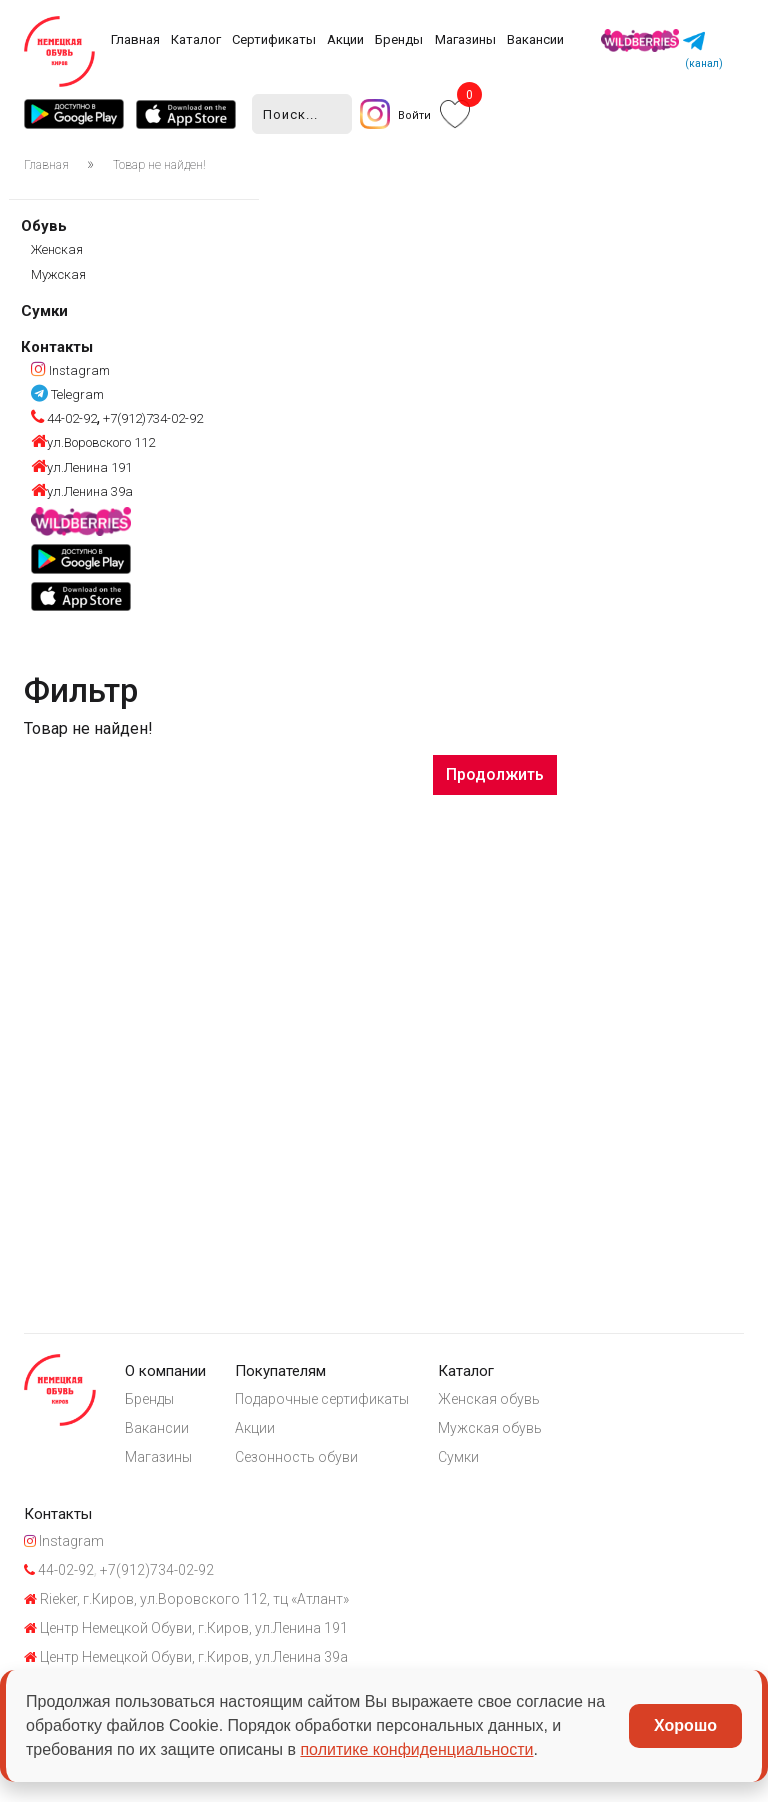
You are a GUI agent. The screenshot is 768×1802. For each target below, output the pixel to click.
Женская (57, 250)
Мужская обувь (495, 1430)
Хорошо (685, 1725)
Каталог (196, 39)
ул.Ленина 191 (81, 467)
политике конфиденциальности (416, 1749)
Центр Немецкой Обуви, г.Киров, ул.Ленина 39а (186, 1665)
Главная (135, 39)
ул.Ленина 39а (82, 491)
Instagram (70, 370)
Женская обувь (494, 1401)
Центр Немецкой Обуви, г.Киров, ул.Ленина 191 (186, 1635)
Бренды (399, 39)
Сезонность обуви (299, 1460)
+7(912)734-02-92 (151, 419)
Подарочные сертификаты (325, 1401)
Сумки (44, 311)
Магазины (465, 39)
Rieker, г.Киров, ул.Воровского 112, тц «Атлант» (186, 1606)
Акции (345, 39)
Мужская (58, 274)
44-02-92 (64, 419)
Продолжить (495, 774)
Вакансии (535, 39)
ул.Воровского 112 (93, 443)
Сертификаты (274, 39)
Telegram (67, 394)
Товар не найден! (159, 166)
